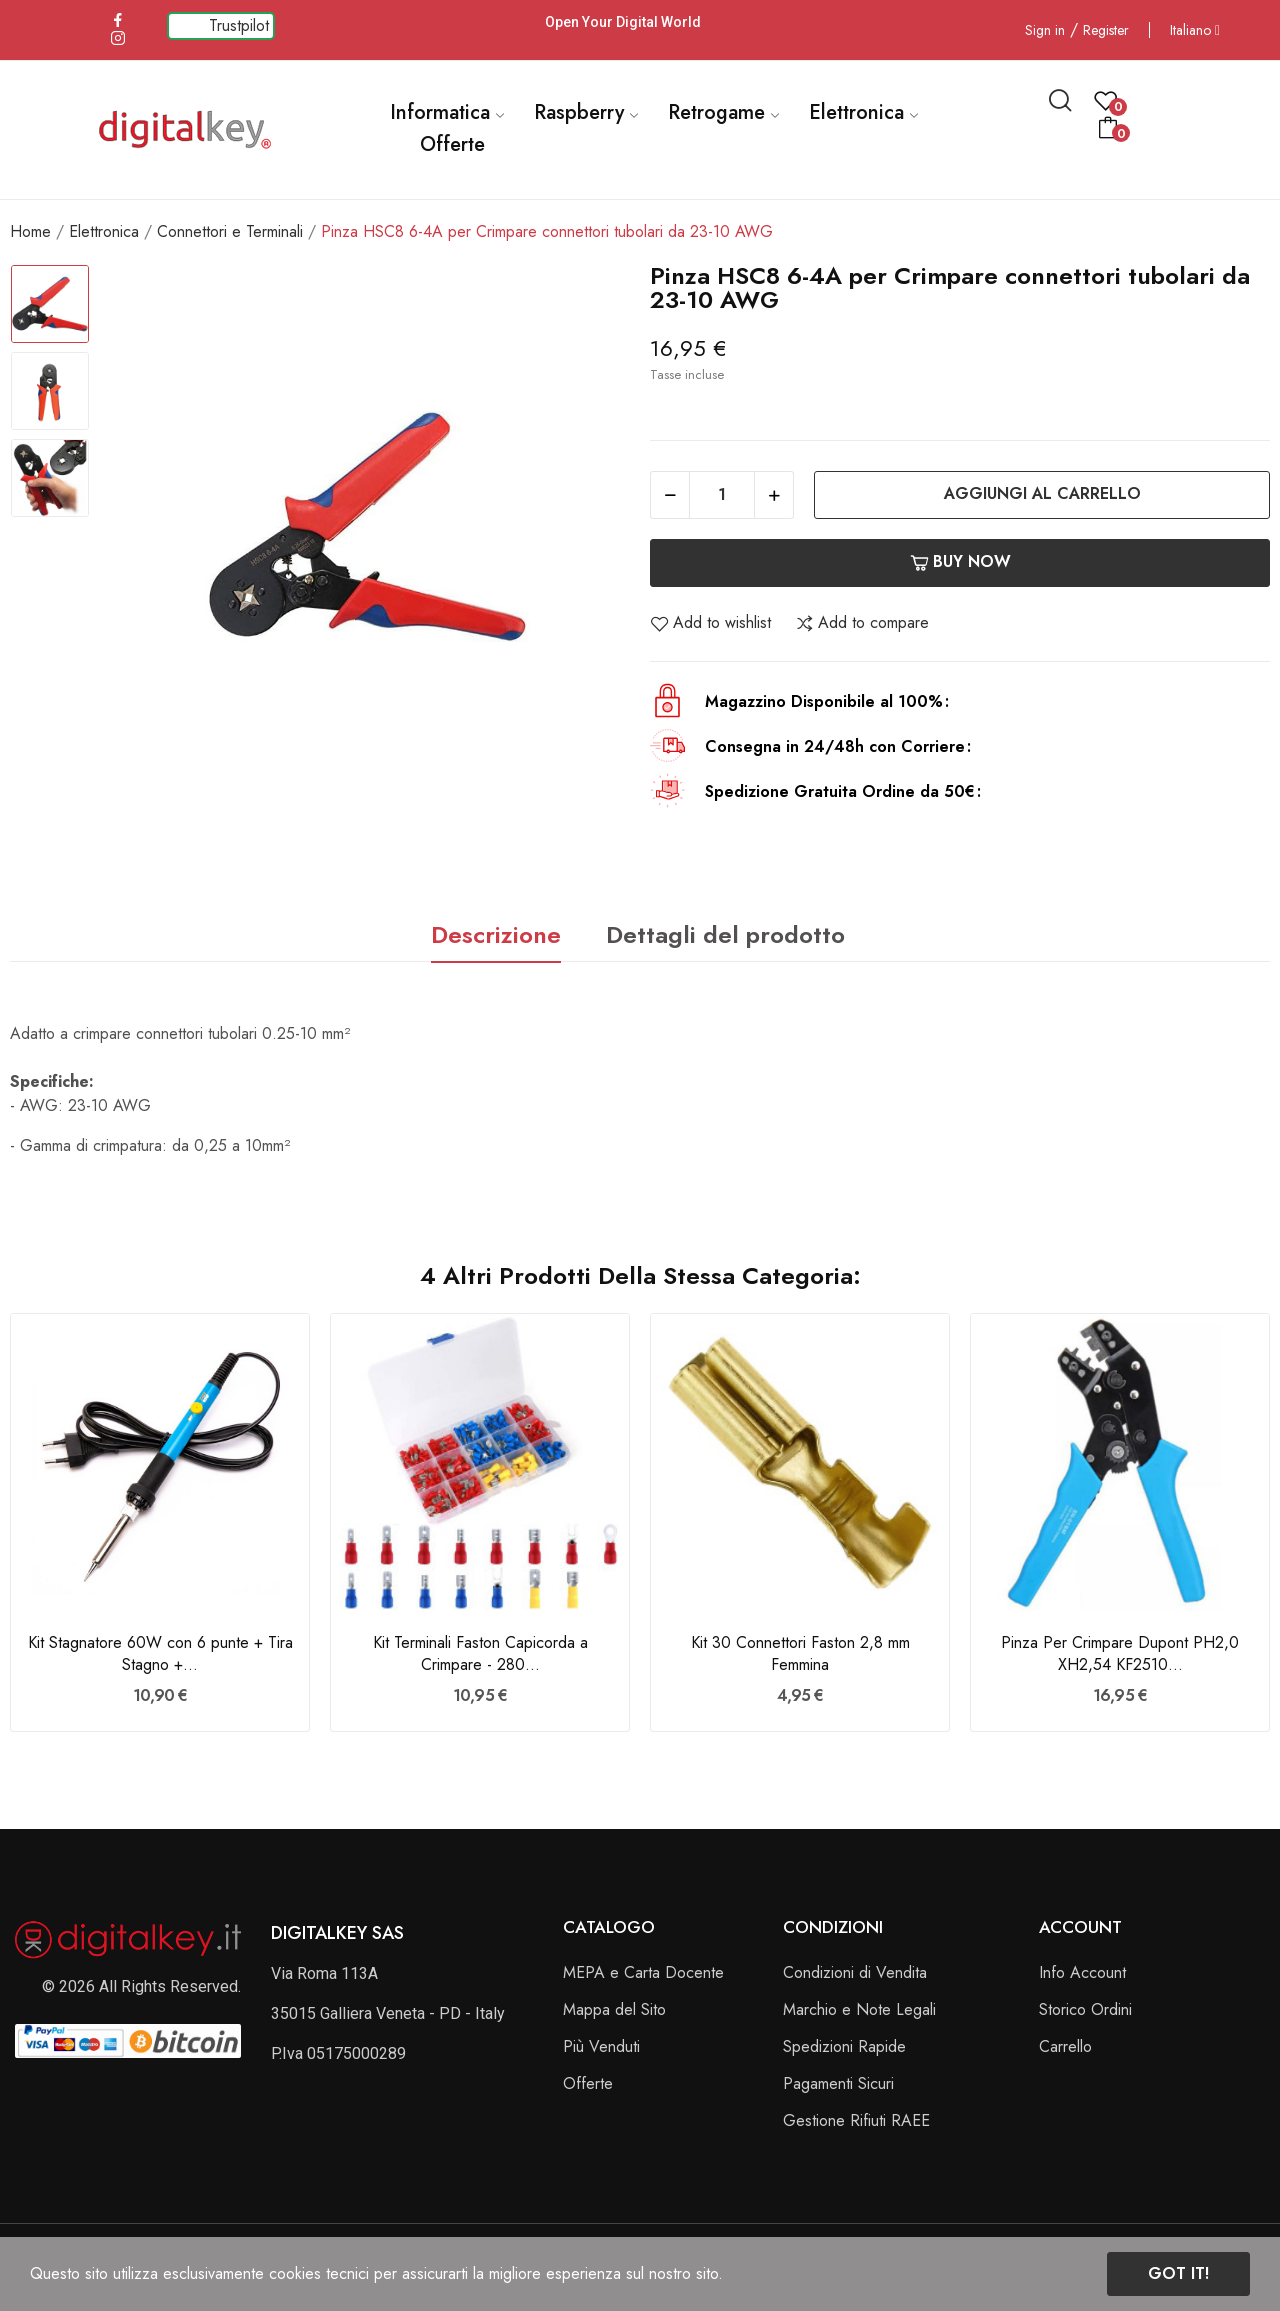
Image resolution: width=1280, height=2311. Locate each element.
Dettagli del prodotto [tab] (725, 934)
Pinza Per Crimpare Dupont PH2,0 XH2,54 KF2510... (1120, 1654)
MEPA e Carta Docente (643, 1972)
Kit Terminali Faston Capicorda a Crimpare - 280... (480, 1654)
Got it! (1178, 2273)
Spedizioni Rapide (844, 2046)
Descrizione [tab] (496, 934)
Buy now (960, 561)
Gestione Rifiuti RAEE (856, 2120)
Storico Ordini (1085, 2009)
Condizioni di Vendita (855, 1972)
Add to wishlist (710, 623)
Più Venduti (601, 2046)
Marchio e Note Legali (859, 2009)
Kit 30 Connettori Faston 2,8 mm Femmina (800, 1654)
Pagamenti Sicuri (838, 2083)
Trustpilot (239, 25)
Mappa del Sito (614, 2009)
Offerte (588, 2083)
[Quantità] (722, 495)
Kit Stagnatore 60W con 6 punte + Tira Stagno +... (160, 1654)
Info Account (1082, 1972)
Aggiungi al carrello (1042, 493)
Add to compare (862, 623)
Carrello (1065, 2046)
